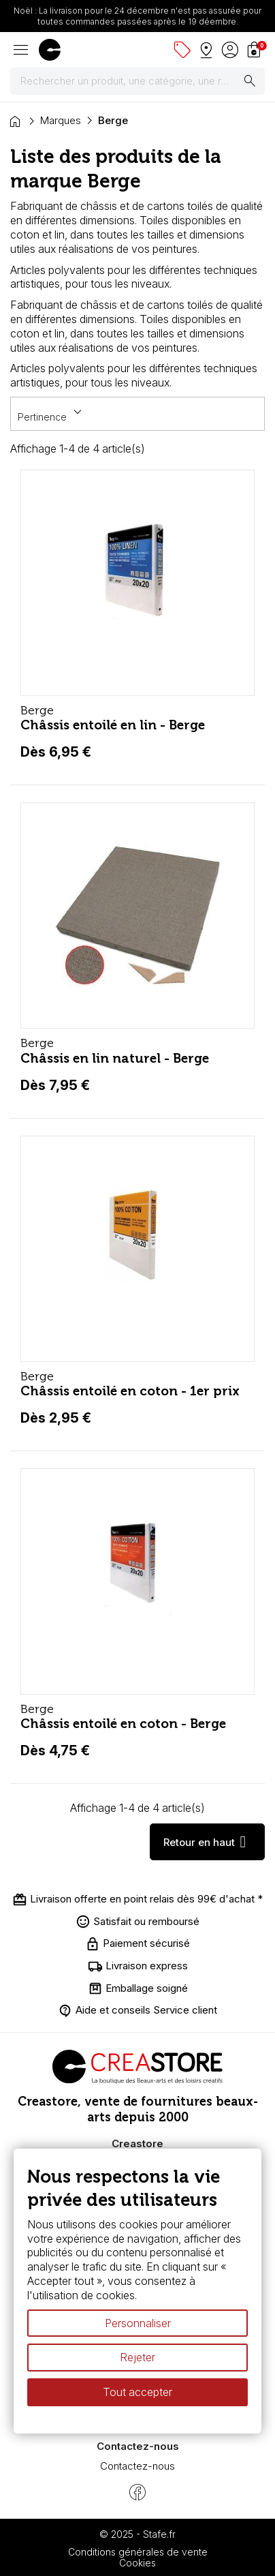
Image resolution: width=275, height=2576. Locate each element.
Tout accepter (137, 2392)
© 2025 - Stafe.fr (137, 2534)
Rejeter (137, 2358)
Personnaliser (138, 2323)
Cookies (137, 2563)
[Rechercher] (137, 81)
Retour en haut (207, 1841)
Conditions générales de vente (138, 2552)
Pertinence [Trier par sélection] (52, 413)
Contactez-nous (137, 2465)
